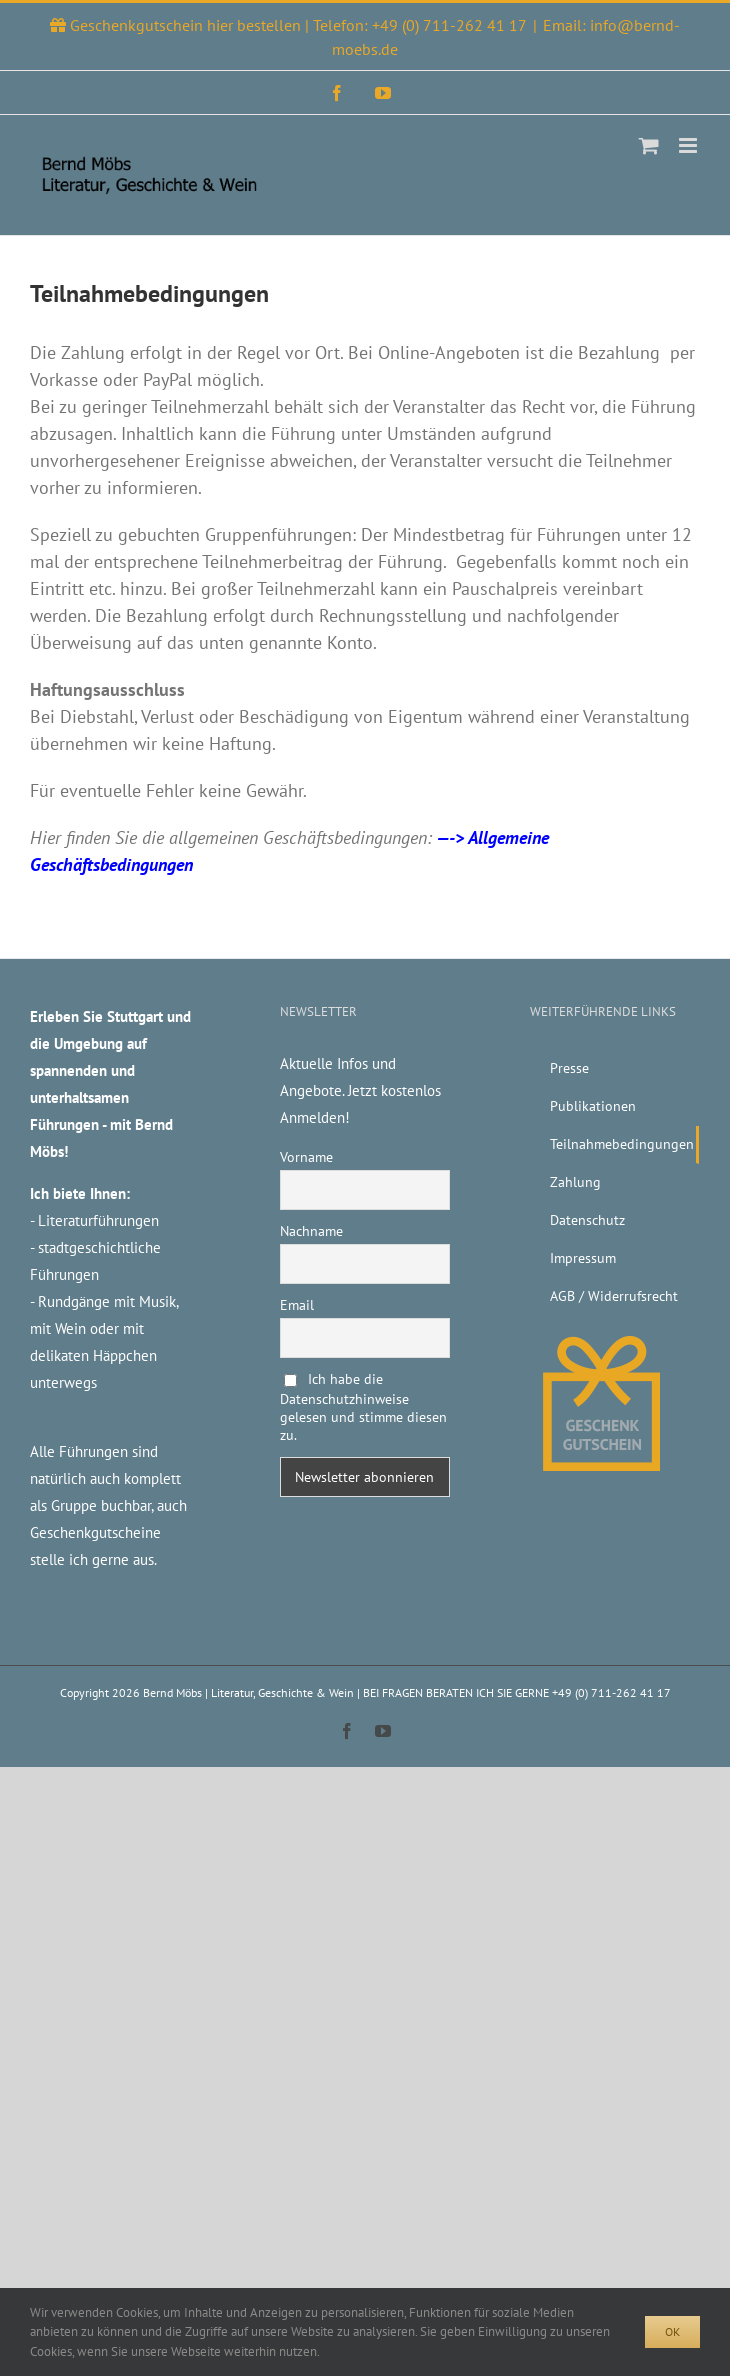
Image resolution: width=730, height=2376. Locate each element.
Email (297, 1305)
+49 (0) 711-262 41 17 (449, 25)
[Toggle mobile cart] (649, 145)
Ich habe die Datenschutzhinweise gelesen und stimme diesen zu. (363, 1407)
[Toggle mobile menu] (689, 145)
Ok (672, 2331)
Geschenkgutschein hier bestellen (187, 25)
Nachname (311, 1231)
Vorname (306, 1157)
